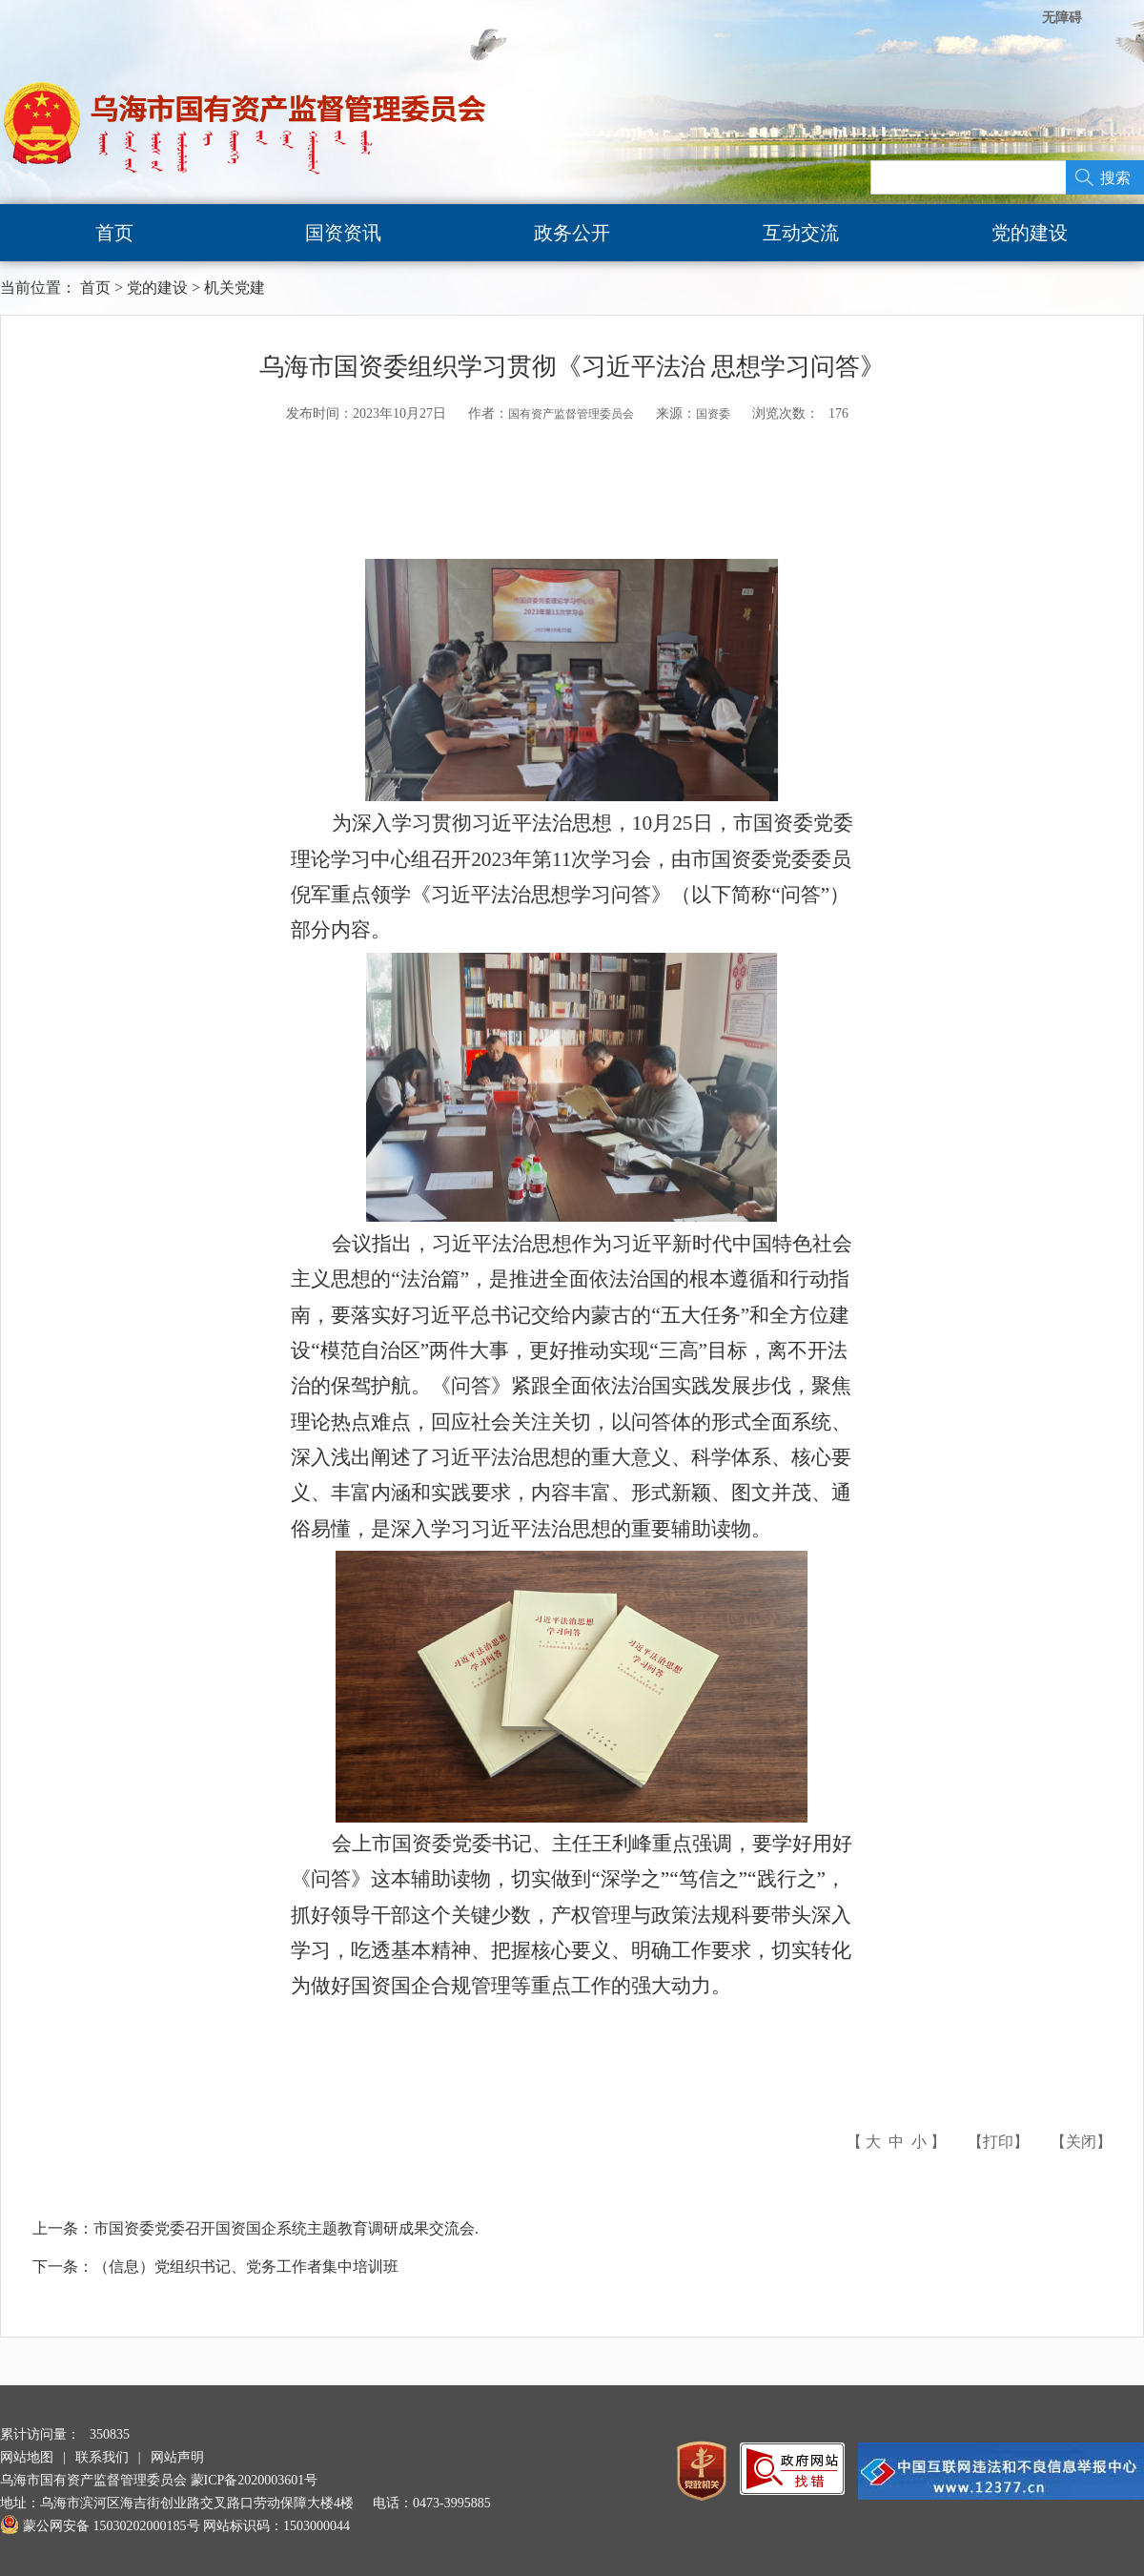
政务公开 (572, 232)
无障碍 (1062, 17)
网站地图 (26, 2457)
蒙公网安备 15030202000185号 (100, 2526)
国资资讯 (343, 232)
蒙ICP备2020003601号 (254, 2480)
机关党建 (234, 287)
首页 (114, 232)
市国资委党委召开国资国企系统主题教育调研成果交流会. (286, 2228)
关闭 (1081, 2141)
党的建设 (1029, 232)
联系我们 (102, 2457)
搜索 (1115, 178)
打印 (998, 2141)
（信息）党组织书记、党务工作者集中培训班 (245, 2266)
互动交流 (801, 232)
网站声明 (177, 2457)
